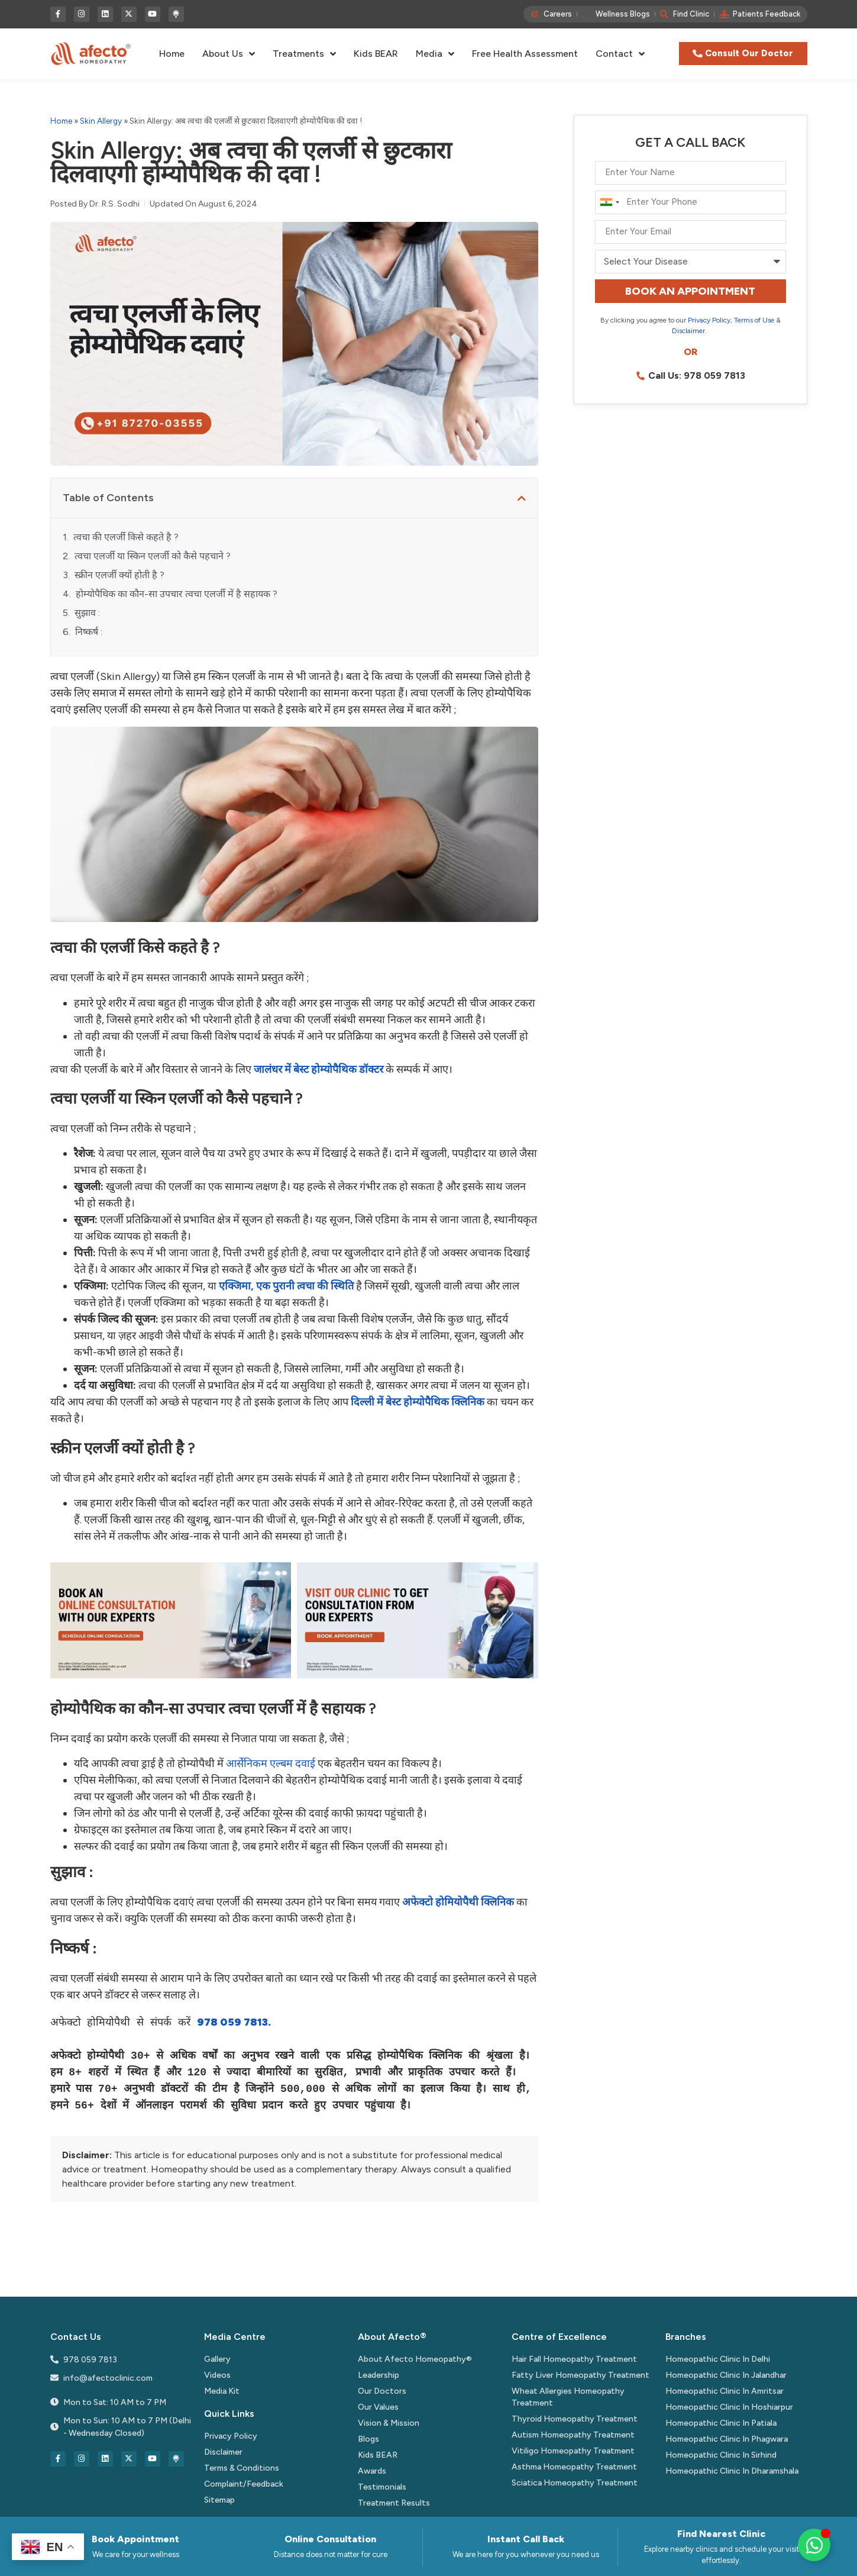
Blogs (368, 2439)
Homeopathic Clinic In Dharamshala (731, 2471)
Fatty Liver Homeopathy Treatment (580, 2375)
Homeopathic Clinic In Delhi (717, 2359)
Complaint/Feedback (243, 2484)
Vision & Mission (388, 2423)
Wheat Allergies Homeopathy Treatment (568, 2397)
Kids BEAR (376, 53)
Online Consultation (331, 2539)
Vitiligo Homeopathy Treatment (573, 2451)
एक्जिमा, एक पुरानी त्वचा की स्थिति (286, 1285)
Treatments (304, 54)
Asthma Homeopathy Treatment (574, 2467)
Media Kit (222, 2391)
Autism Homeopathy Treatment (573, 2435)
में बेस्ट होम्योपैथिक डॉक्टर (318, 1069)
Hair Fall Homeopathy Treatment (574, 2359)
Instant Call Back (525, 2539)
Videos (217, 2375)
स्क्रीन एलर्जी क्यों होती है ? (119, 575)
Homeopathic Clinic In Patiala (721, 2423)
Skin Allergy (101, 120)
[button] (522, 498)
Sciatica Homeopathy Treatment (575, 2483)
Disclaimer (688, 331)
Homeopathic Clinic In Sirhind (721, 2455)
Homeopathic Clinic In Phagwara (726, 2439)
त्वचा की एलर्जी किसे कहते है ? (126, 537)
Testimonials (382, 2487)
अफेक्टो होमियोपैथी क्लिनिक (458, 1901)
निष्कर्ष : (88, 631)
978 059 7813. (234, 2022)
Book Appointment (135, 2539)
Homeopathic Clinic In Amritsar (724, 2391)
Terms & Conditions (241, 2468)
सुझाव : (87, 612)
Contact (620, 54)
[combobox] (609, 202)
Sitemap (219, 2500)
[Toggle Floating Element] (814, 2545)
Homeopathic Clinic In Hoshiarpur (729, 2407)
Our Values (378, 2407)
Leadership (378, 2375)
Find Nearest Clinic (721, 2533)
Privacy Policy (709, 320)
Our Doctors (382, 2391)
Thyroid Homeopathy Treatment (575, 2419)
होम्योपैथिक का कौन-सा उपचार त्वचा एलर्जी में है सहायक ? (176, 593)
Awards (372, 2471)
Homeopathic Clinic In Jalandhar (726, 2375)
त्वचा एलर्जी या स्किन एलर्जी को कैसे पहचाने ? (153, 556)
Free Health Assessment (525, 53)
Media (435, 54)
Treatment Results (394, 2503)
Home (172, 53)
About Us (228, 54)
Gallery (217, 2359)
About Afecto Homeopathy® (415, 2359)
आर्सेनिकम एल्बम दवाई (270, 1763)
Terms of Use (754, 320)
